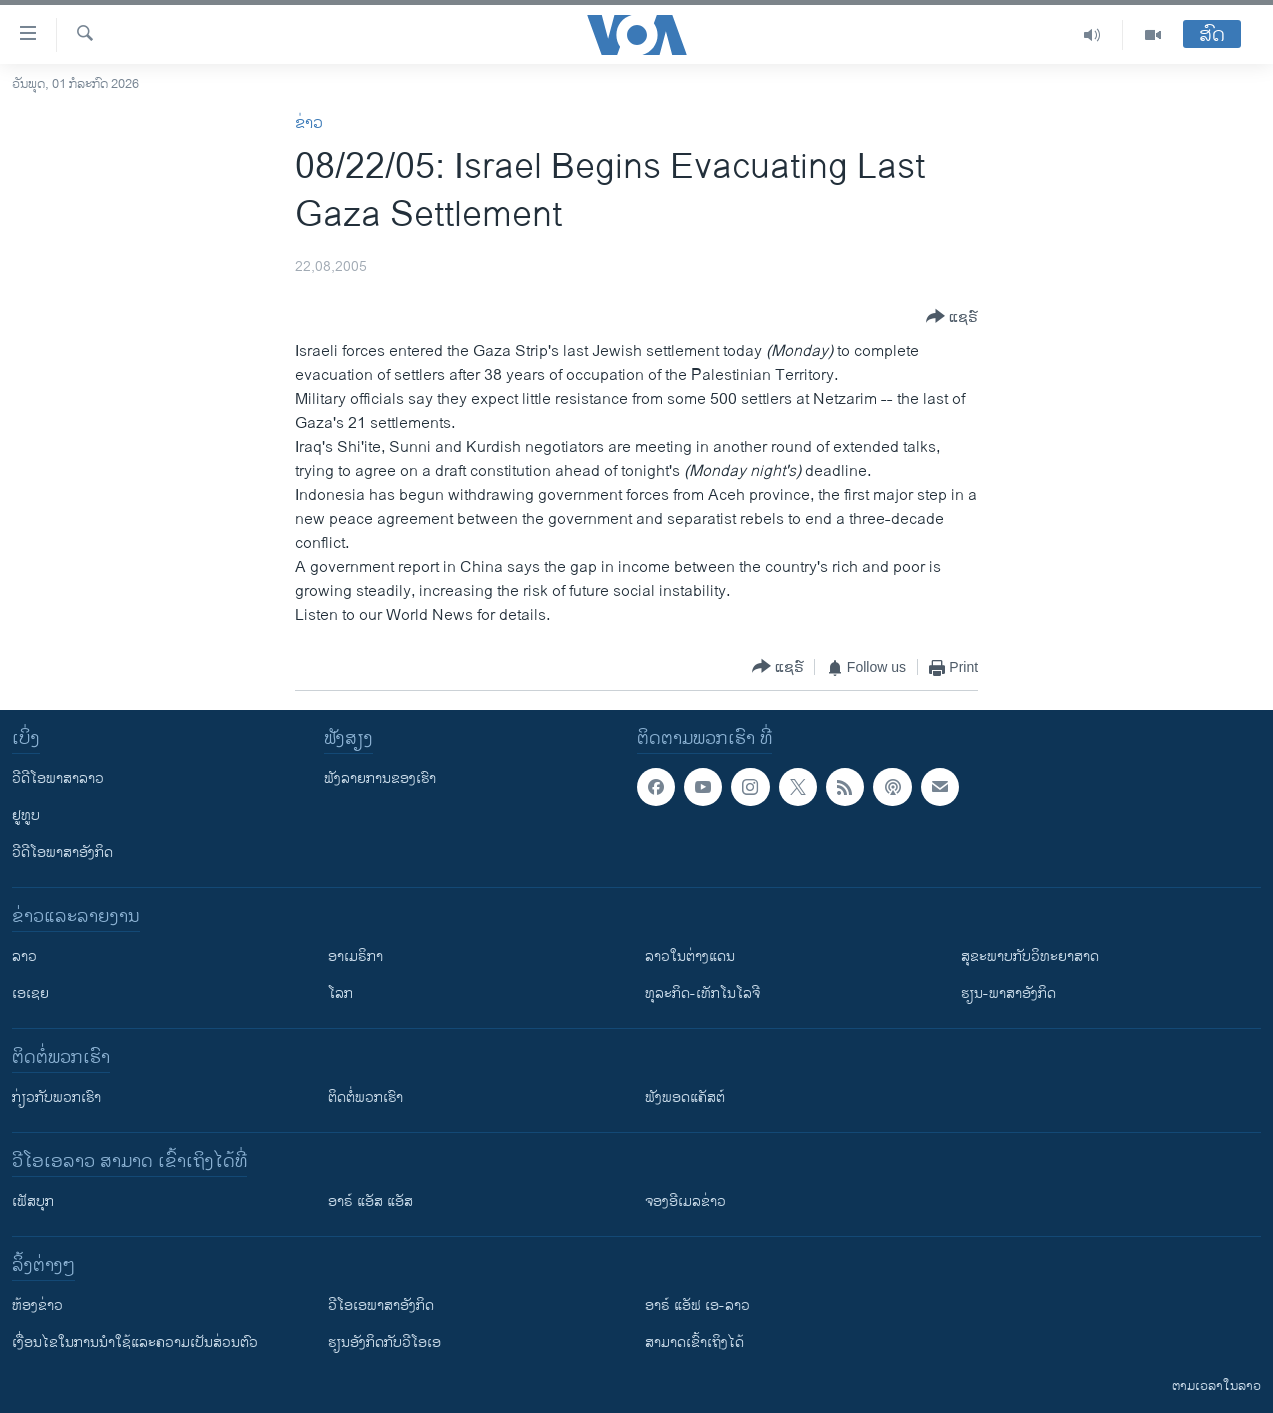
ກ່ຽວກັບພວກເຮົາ (56, 1097)
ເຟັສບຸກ (33, 1201)
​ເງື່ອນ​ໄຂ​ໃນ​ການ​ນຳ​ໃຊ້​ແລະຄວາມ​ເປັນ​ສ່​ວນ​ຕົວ (135, 1342)
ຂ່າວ (309, 123)
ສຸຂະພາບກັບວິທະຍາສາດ (1030, 956)
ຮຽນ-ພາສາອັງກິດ (1008, 993)
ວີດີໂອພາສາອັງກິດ (62, 852)
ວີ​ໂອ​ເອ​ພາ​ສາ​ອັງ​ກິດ (381, 1305)
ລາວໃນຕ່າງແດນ (690, 956)
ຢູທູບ (26, 815)
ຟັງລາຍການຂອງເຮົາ (380, 778)
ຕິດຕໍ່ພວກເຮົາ (365, 1097)
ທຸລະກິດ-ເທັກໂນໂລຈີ (702, 993)
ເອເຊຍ (30, 993)
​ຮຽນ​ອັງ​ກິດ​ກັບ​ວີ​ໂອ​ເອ (384, 1342)
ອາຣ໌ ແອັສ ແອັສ (370, 1201)
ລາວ (24, 956)
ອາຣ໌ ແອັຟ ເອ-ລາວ (697, 1305)
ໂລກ (340, 993)
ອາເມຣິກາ (355, 956)
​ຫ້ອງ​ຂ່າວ (37, 1305)
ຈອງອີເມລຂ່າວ (685, 1201)
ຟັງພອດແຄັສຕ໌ (685, 1097)
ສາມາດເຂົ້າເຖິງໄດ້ (694, 1342)
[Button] (952, 318)
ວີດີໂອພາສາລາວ (58, 778)
